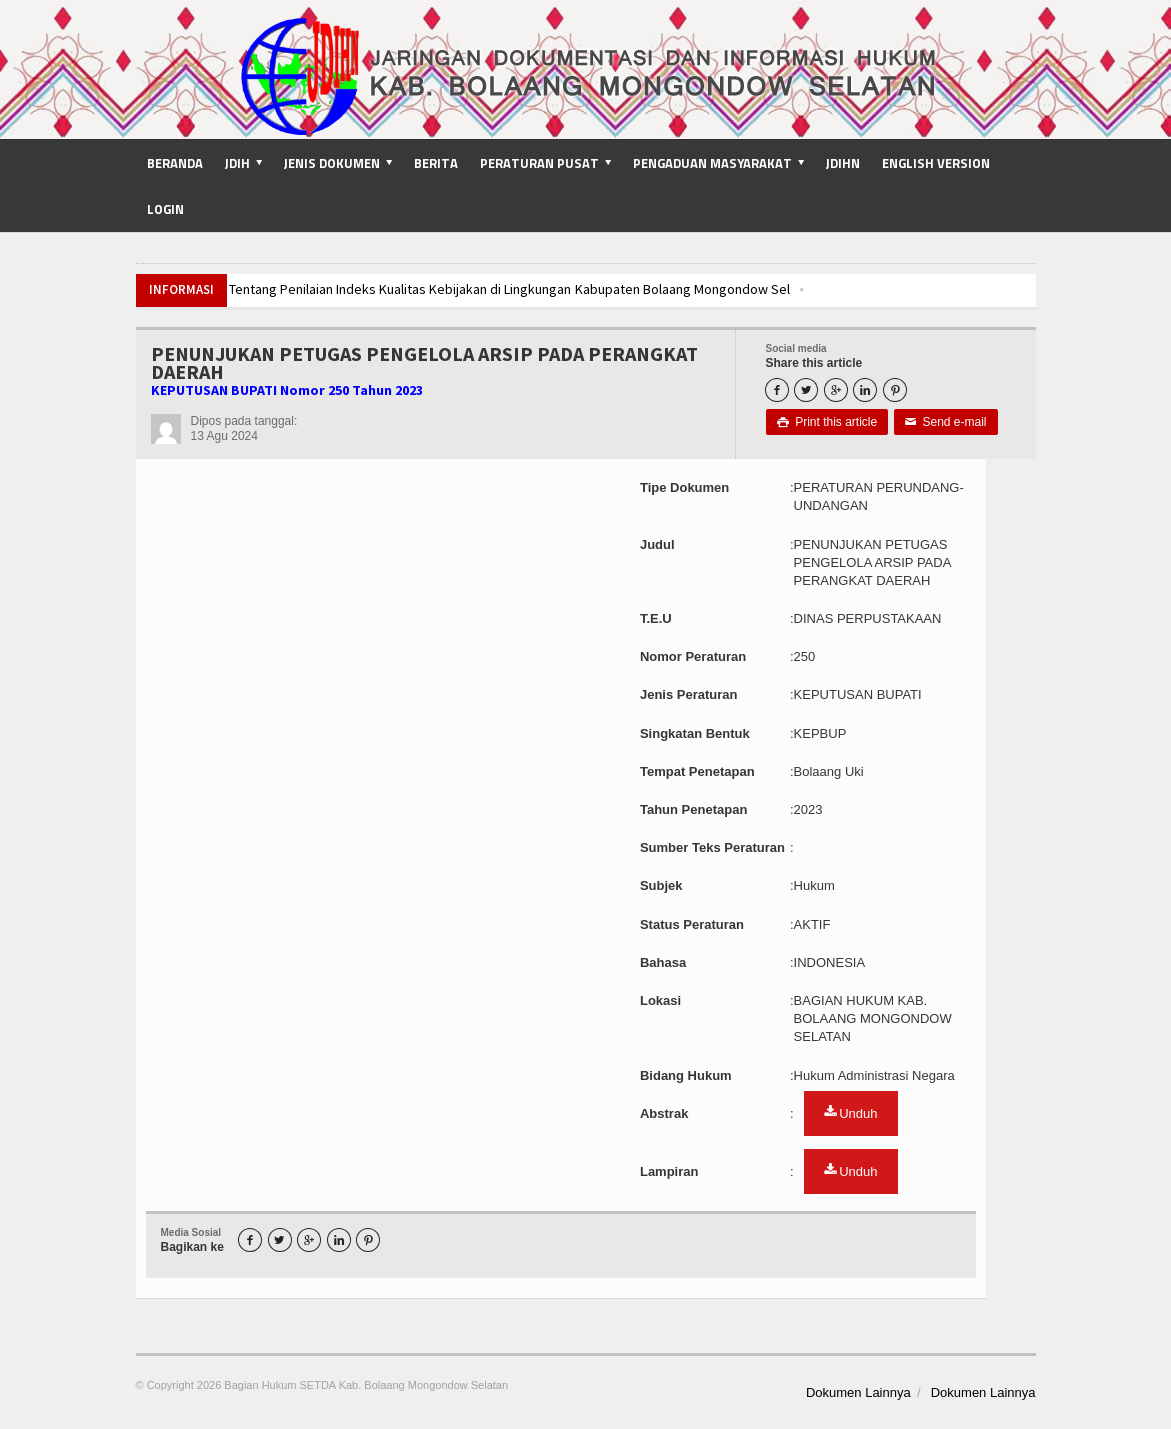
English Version (936, 163)
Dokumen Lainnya (858, 1392)
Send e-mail (946, 422)
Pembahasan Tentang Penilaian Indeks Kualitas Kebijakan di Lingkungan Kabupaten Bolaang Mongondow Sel (469, 289)
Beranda (175, 163)
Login (165, 209)
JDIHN (843, 163)
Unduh (851, 1113)
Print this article (827, 422)
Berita (436, 163)
